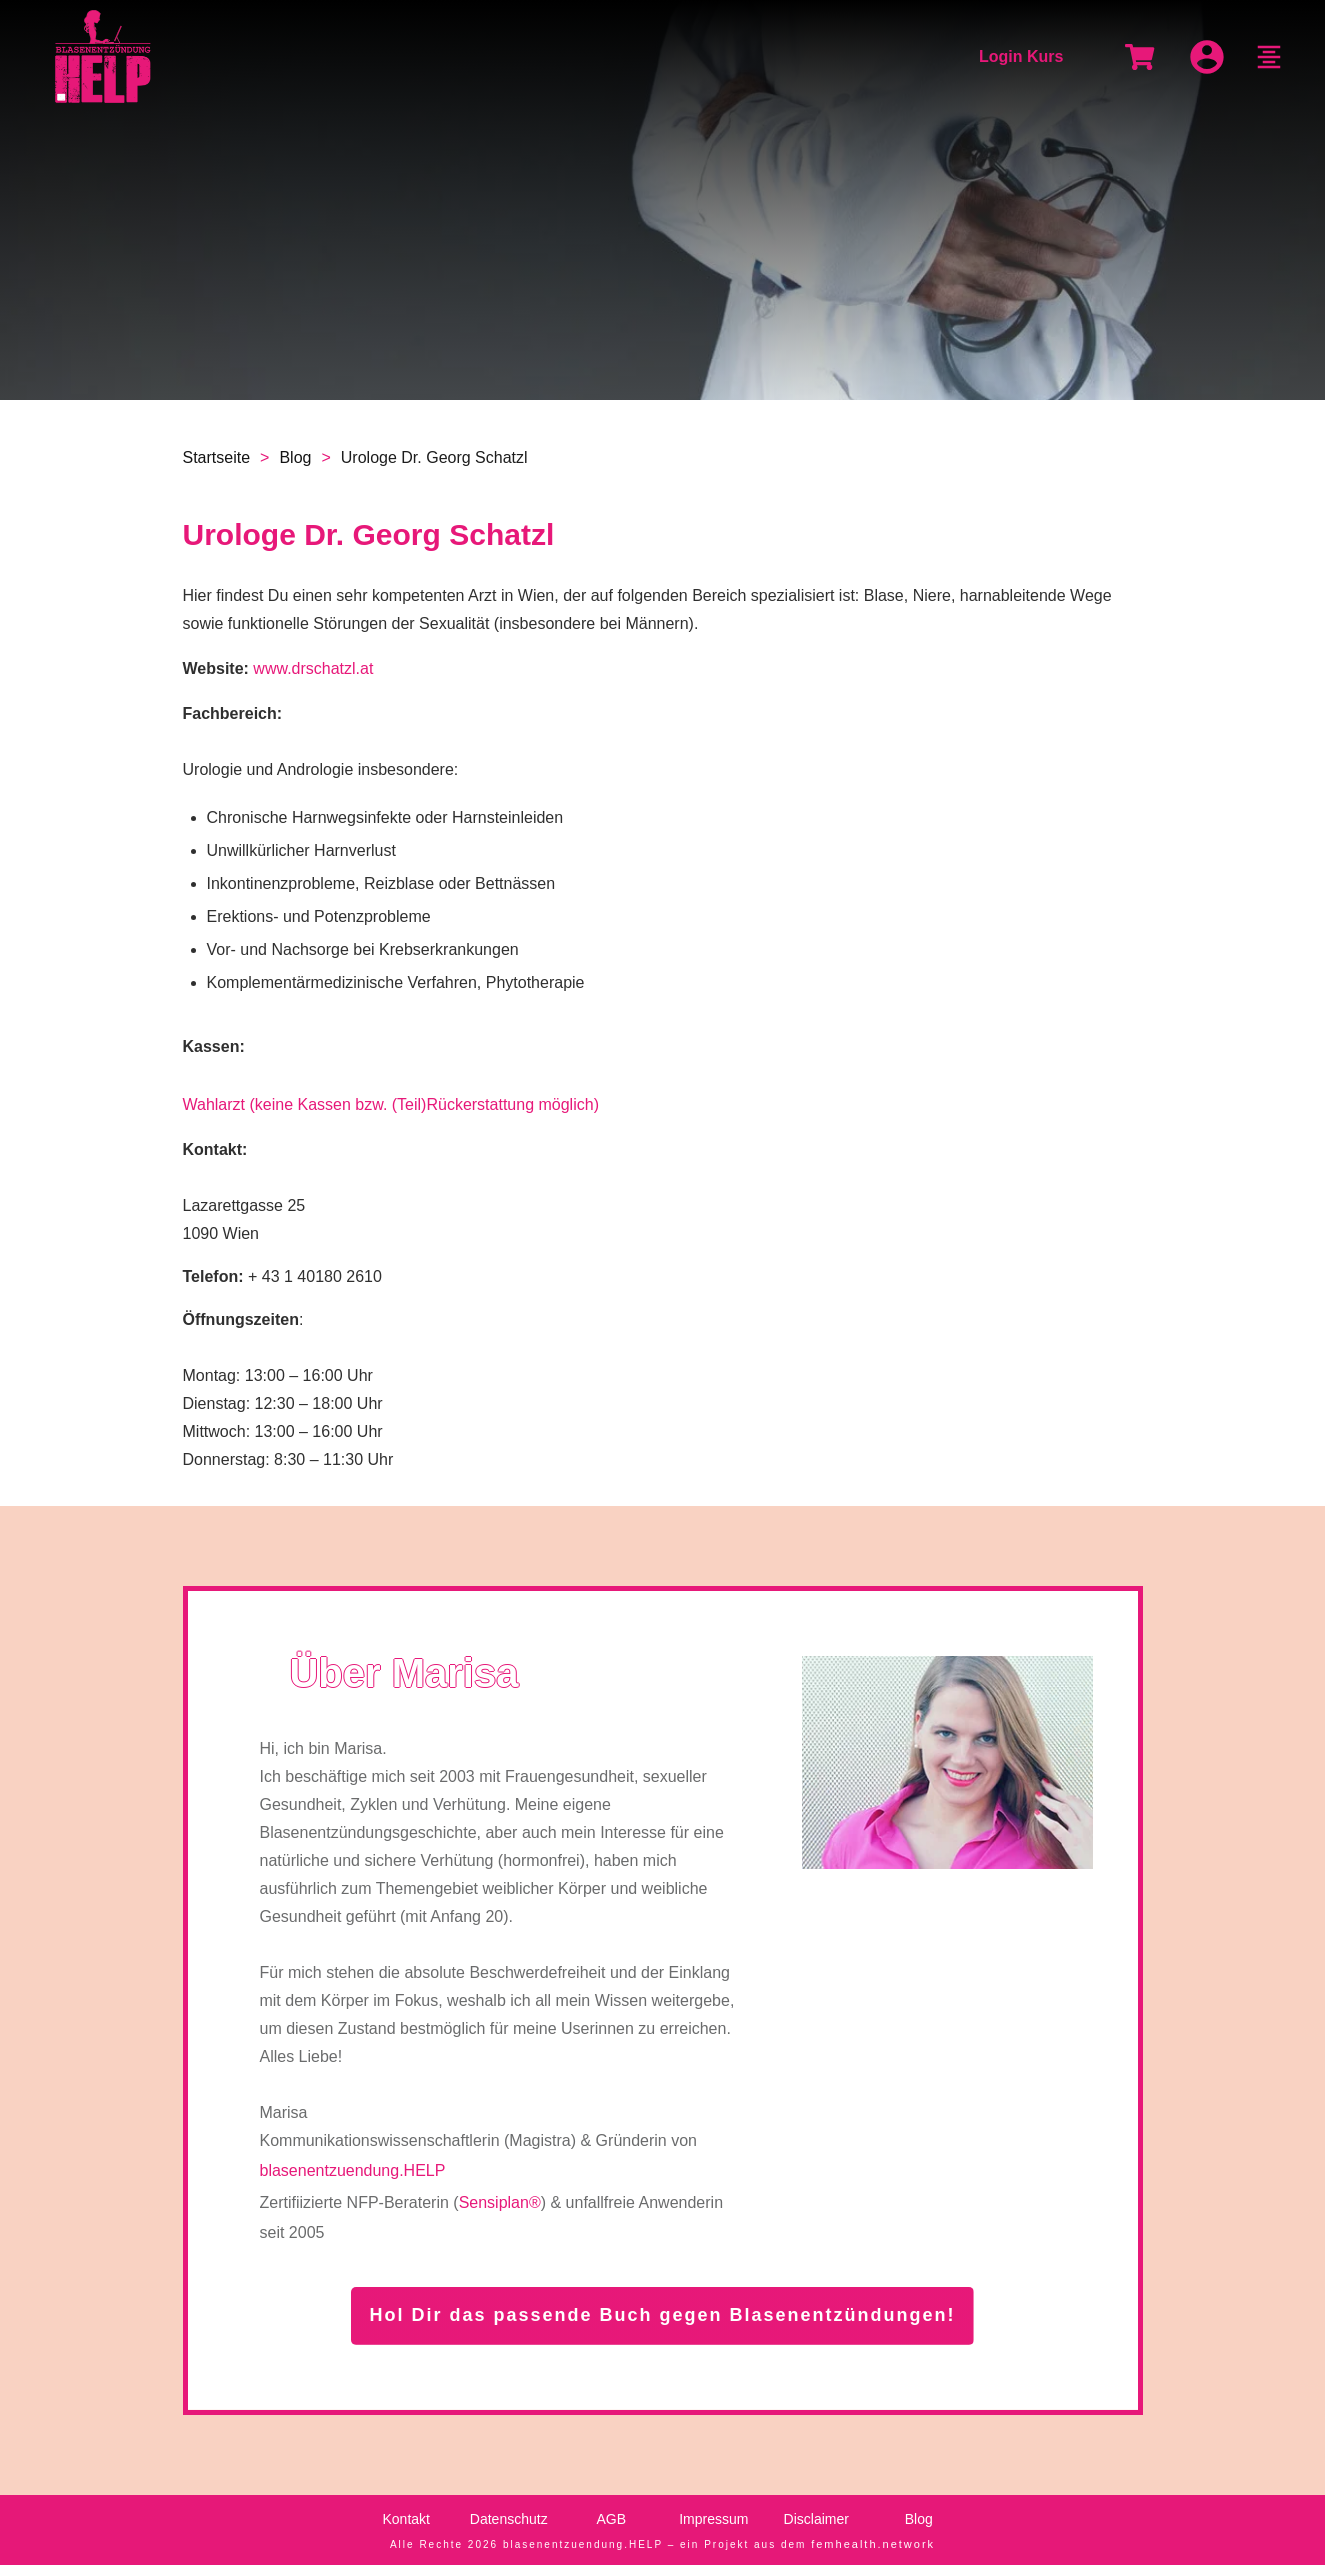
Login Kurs (1021, 56)
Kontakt (406, 2519)
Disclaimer (816, 2519)
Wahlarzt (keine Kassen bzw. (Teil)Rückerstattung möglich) (391, 1104)
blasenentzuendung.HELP (352, 2170)
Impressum (713, 2519)
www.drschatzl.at (313, 668)
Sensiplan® (500, 2202)
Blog (919, 2519)
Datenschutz (509, 2519)
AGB (611, 2519)
